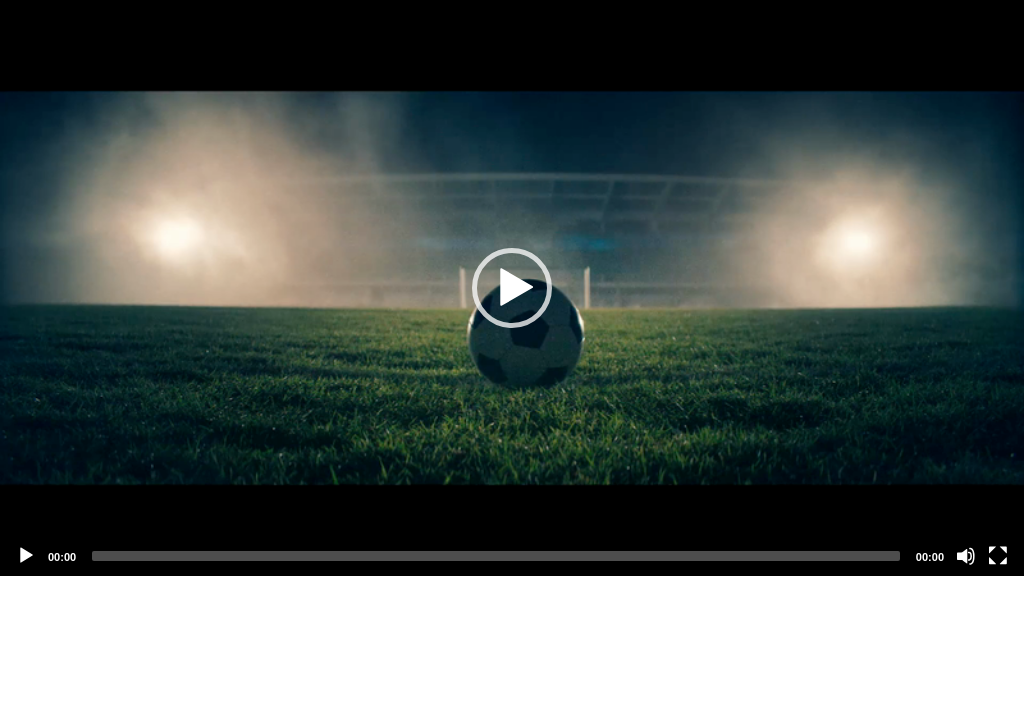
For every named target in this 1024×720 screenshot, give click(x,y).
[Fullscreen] (998, 556)
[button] (512, 288)
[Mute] (966, 556)
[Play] (26, 556)
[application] (512, 288)
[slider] (496, 556)
